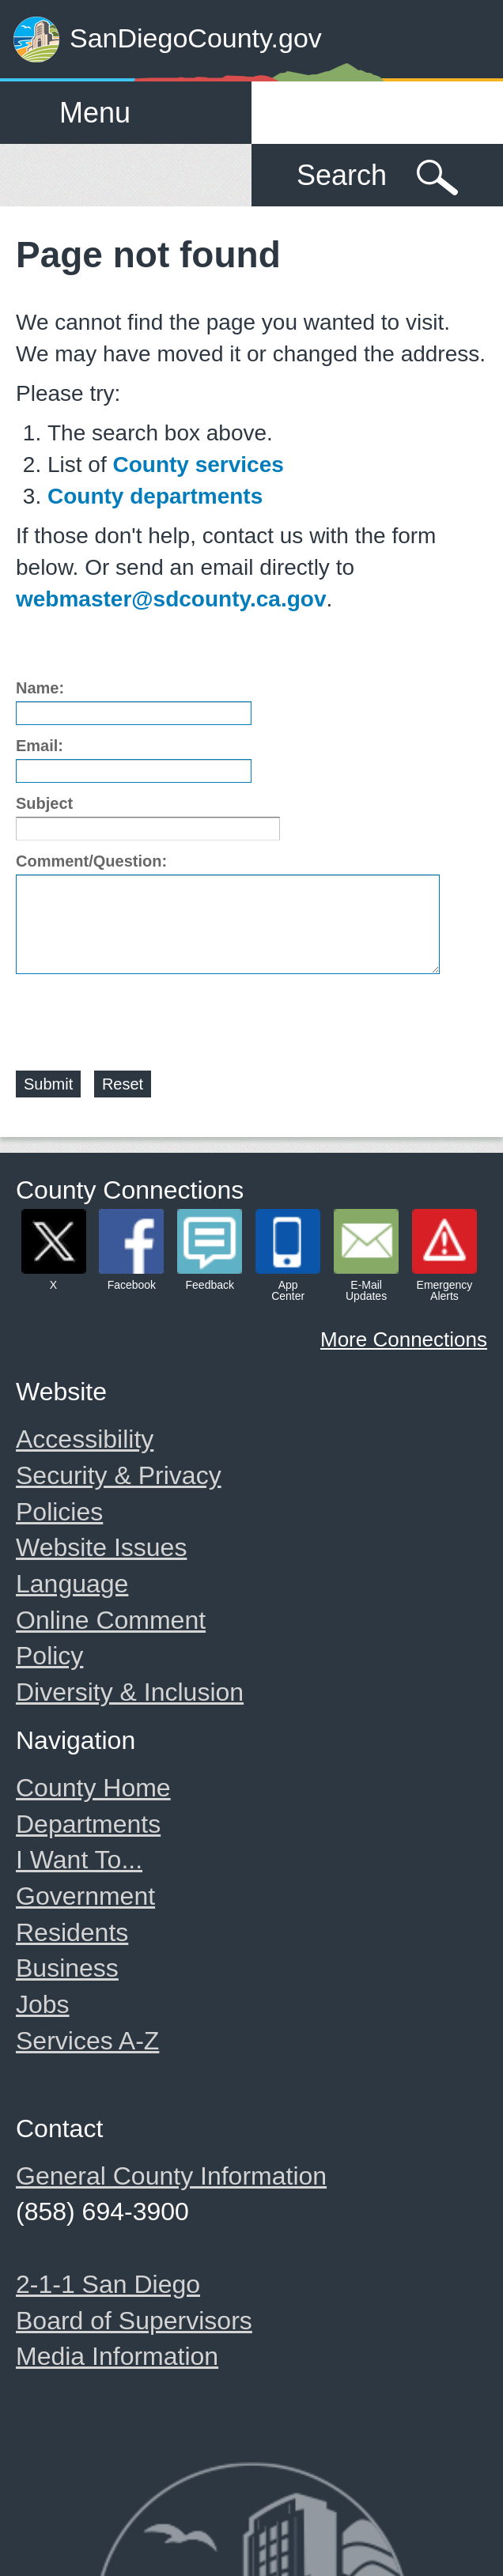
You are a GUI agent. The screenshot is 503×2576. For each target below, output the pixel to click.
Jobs (43, 2004)
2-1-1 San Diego (108, 2284)
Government (85, 1896)
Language (72, 1583)
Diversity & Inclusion (130, 1692)
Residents (72, 1932)
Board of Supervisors (134, 2320)
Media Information (117, 2356)
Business (67, 1968)
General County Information (171, 2176)
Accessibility (84, 1439)
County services (197, 464)
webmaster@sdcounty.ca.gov (171, 599)
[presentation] (136, 1013)
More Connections (403, 1339)
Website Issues (101, 1547)
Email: (39, 745)
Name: (40, 688)
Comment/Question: (91, 861)
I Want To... (79, 1859)
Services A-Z (87, 2040)
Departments (88, 1824)
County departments (155, 496)
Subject (44, 803)
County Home (93, 1787)
